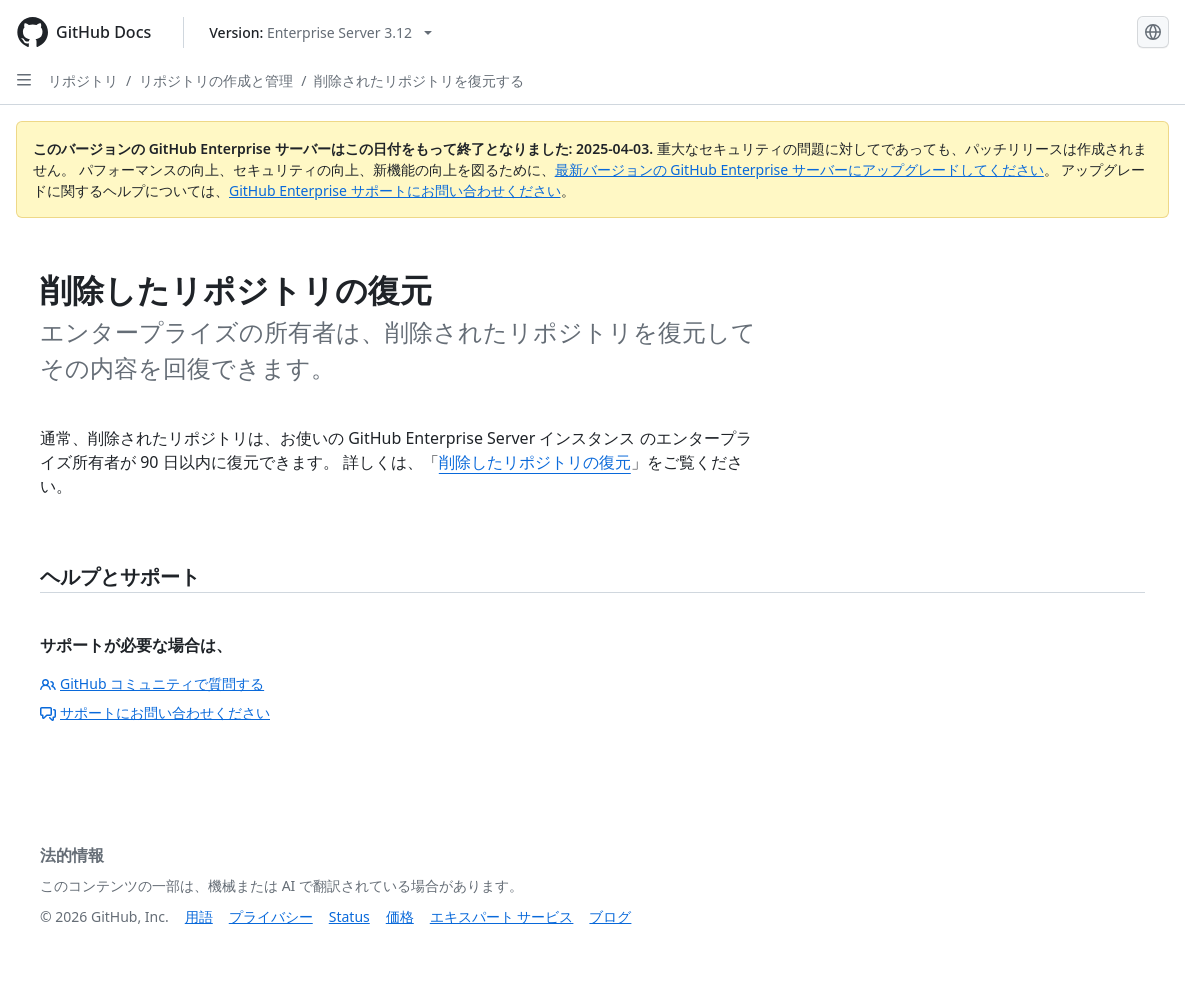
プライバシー (271, 916)
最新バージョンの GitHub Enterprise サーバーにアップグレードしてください (799, 169)
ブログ (610, 916)
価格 (400, 916)
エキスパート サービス (502, 916)
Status (349, 916)
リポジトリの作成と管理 (216, 80)
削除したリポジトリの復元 (535, 462)
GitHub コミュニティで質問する (152, 683)
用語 (199, 916)
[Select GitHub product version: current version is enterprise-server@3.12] (320, 32)
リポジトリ (83, 80)
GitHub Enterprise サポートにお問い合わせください (395, 190)
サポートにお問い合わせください (155, 712)
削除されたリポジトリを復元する (419, 80)
